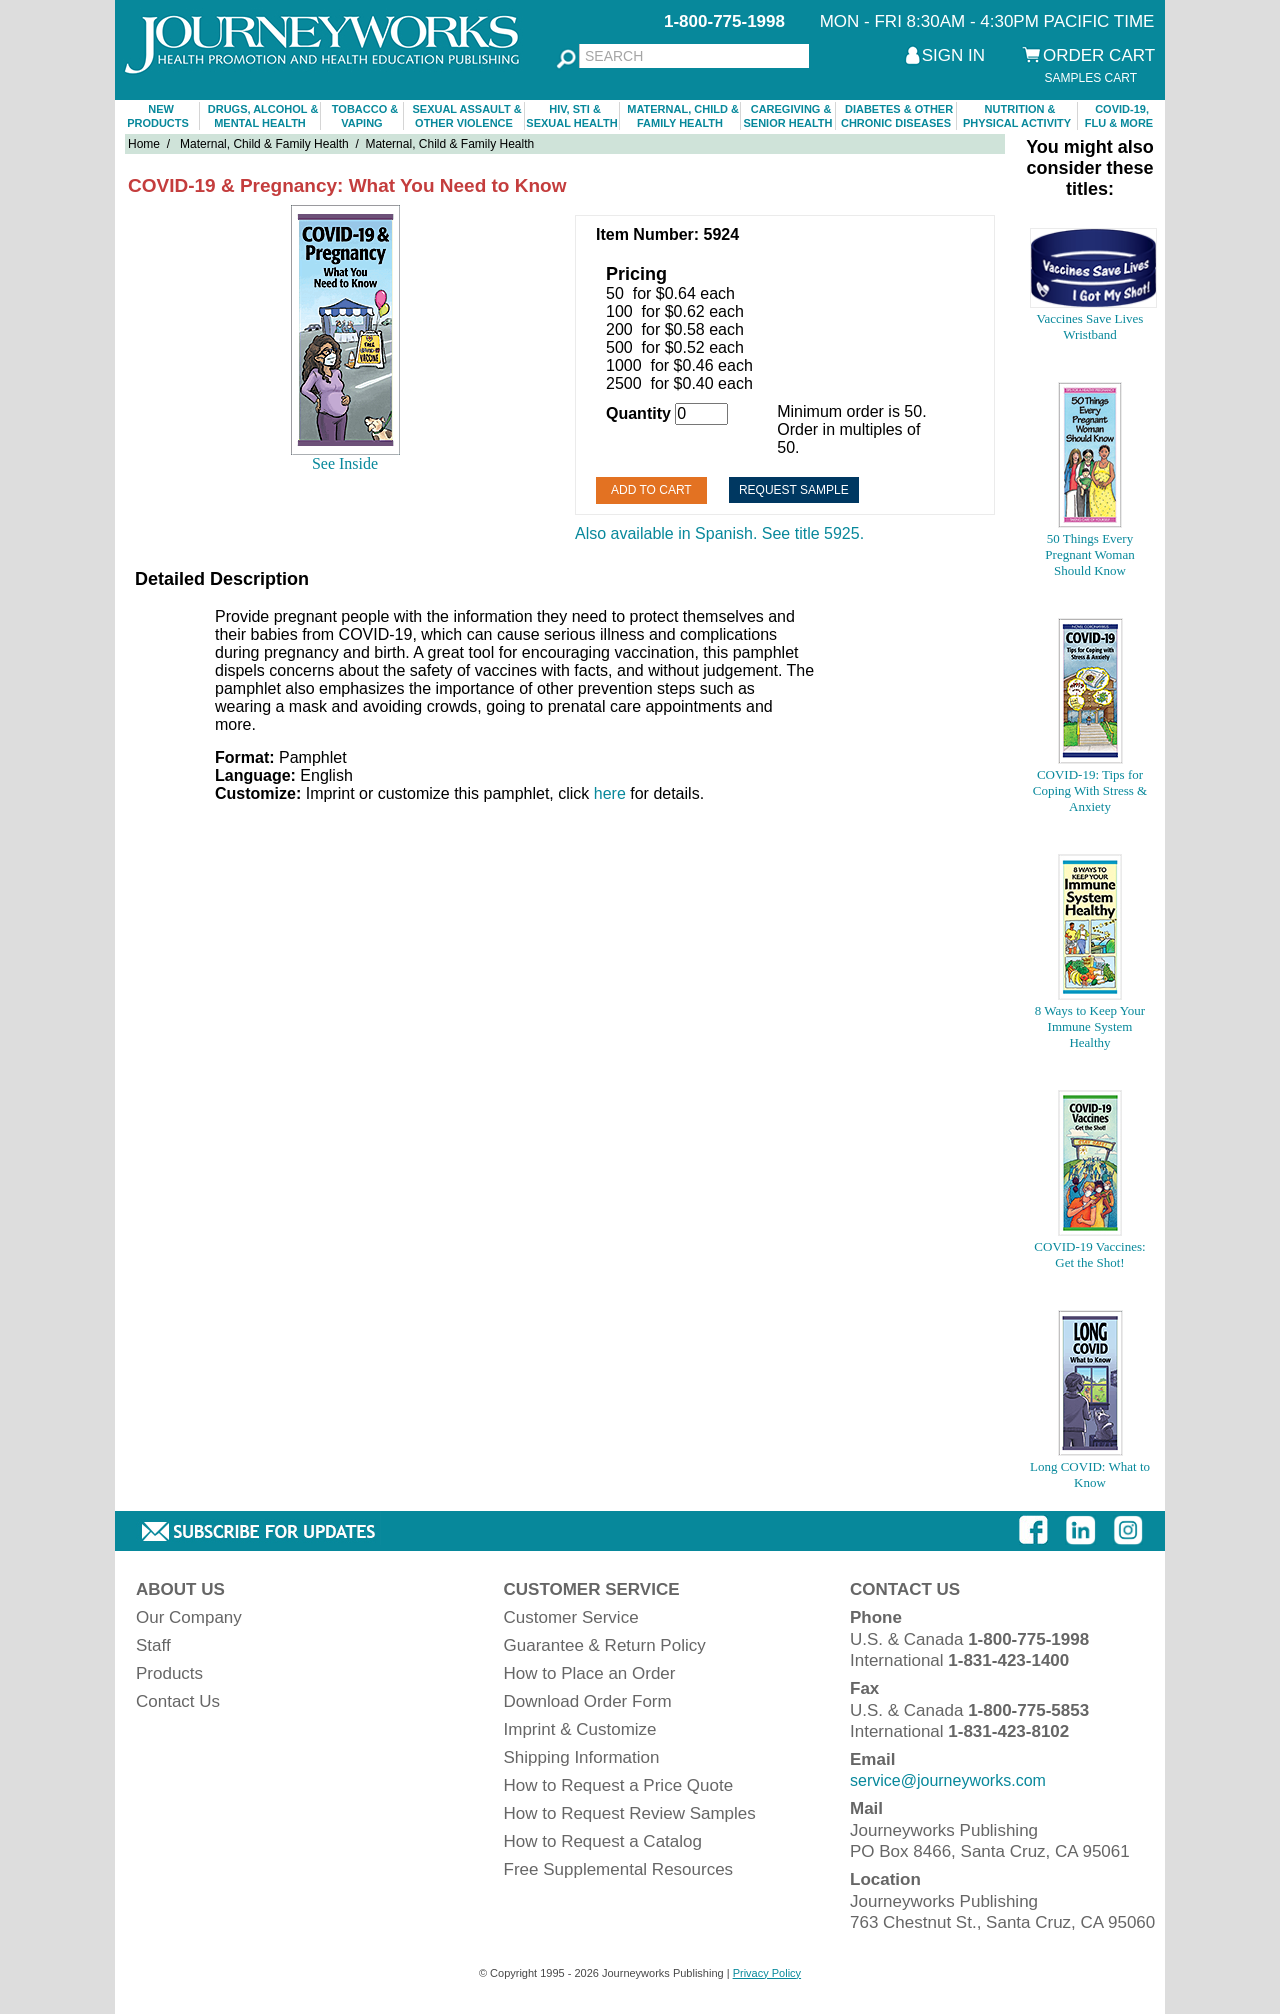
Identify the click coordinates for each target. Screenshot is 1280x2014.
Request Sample (794, 490)
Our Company (189, 1617)
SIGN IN (953, 55)
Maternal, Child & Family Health (264, 144)
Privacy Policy (767, 1973)
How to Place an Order (590, 1673)
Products (169, 1673)
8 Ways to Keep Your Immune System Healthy (1090, 1026)
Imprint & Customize (580, 1729)
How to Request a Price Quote (619, 1785)
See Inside (345, 463)
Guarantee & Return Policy (605, 1645)
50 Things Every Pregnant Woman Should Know (1089, 554)
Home (144, 144)
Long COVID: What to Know (1090, 1474)
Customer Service (571, 1617)
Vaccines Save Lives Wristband (1090, 326)
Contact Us (178, 1701)
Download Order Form (588, 1701)
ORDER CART (1099, 55)
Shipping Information (582, 1757)
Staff (153, 1645)
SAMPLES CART (1091, 78)
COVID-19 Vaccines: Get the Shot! (1089, 1254)
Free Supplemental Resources (619, 1869)
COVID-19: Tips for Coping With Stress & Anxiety (1090, 790)
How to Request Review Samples (630, 1813)
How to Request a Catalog (603, 1841)
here (610, 793)
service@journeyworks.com (948, 1780)
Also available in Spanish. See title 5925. (719, 533)
